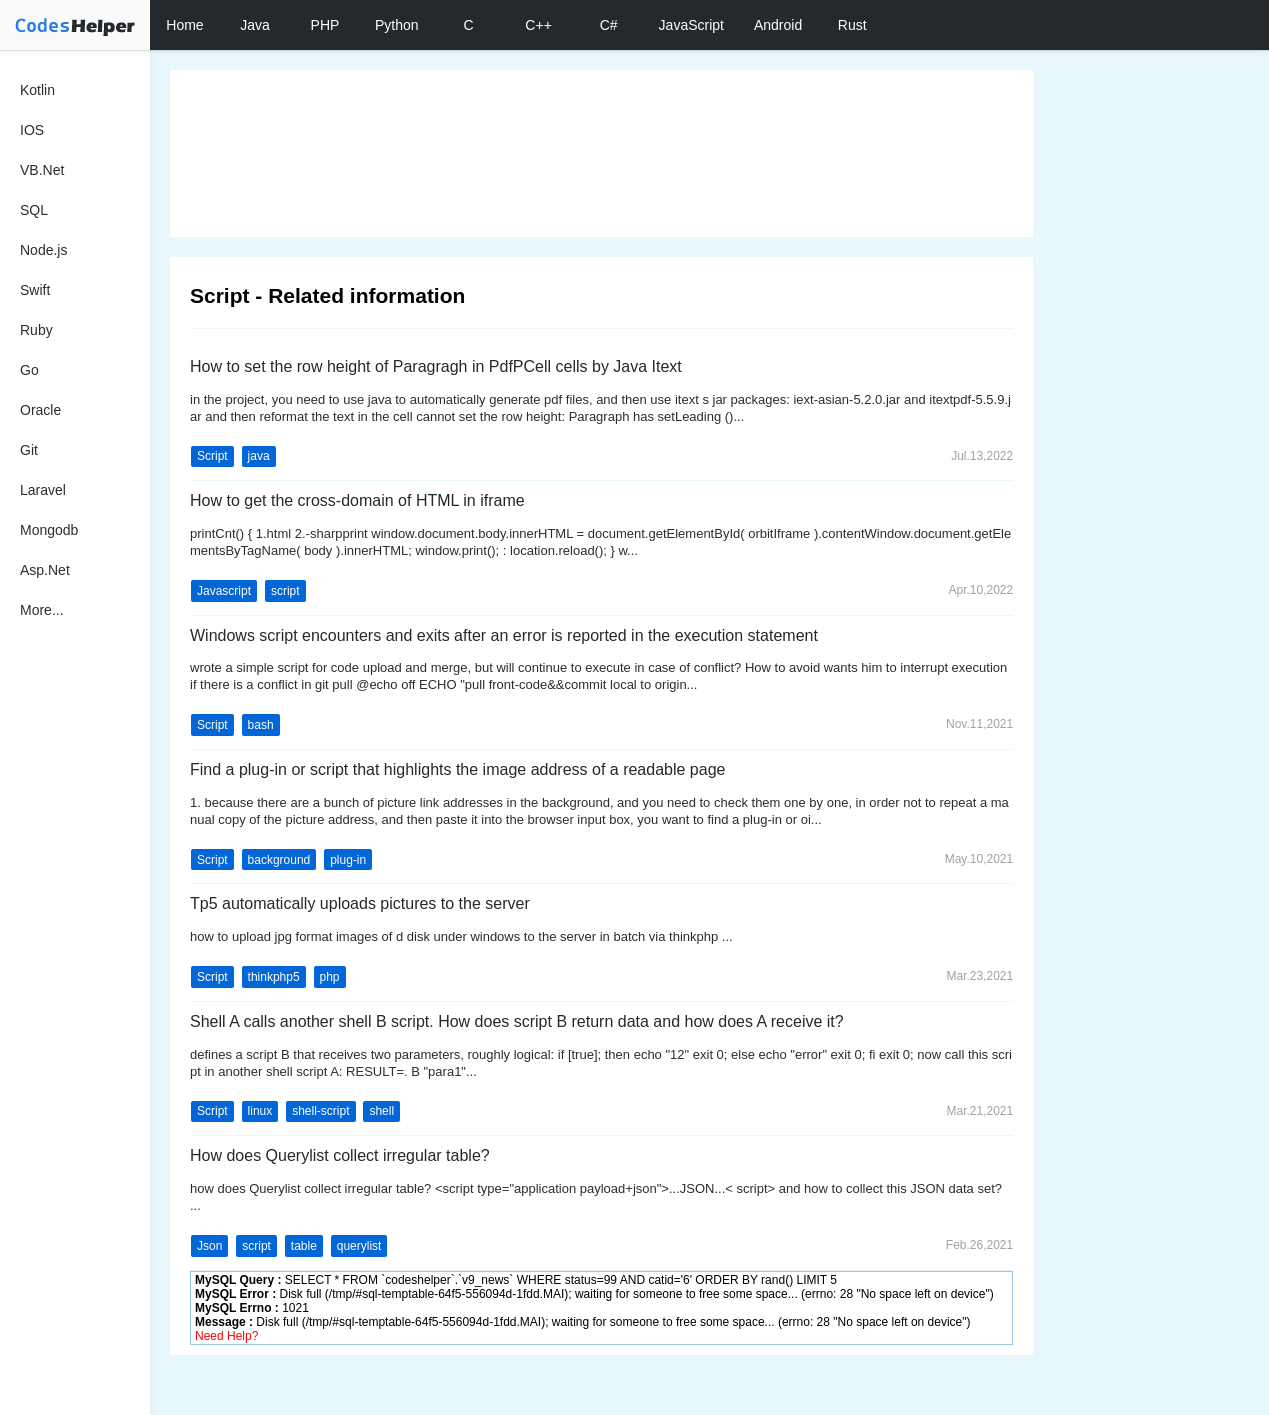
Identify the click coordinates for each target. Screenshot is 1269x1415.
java (259, 456)
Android (778, 25)
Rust (852, 25)
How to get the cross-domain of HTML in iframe (357, 500)
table (304, 1246)
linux (260, 1111)
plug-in (348, 860)
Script (212, 456)
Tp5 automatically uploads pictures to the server (360, 903)
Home (184, 25)
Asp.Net (45, 570)
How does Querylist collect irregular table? (340, 1155)
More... (42, 610)
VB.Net (42, 170)
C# (609, 25)
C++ (538, 25)
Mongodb (49, 530)
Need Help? (226, 1336)
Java (255, 25)
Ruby (36, 330)
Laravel (43, 490)
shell (381, 1111)
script (285, 591)
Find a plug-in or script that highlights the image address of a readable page (457, 769)
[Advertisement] (601, 153)
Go (29, 370)
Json (209, 1246)
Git (29, 450)
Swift (35, 290)
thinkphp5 (274, 977)
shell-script (320, 1111)
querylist (359, 1246)
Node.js (43, 250)
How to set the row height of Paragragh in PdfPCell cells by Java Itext (436, 366)
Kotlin (37, 90)
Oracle (40, 410)
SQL (34, 210)
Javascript (224, 591)
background (279, 860)
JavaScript (691, 25)
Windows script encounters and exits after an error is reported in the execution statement (504, 635)
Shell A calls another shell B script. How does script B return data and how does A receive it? (517, 1021)
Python (397, 25)
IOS (32, 130)
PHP (325, 25)
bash (261, 725)
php (330, 977)
